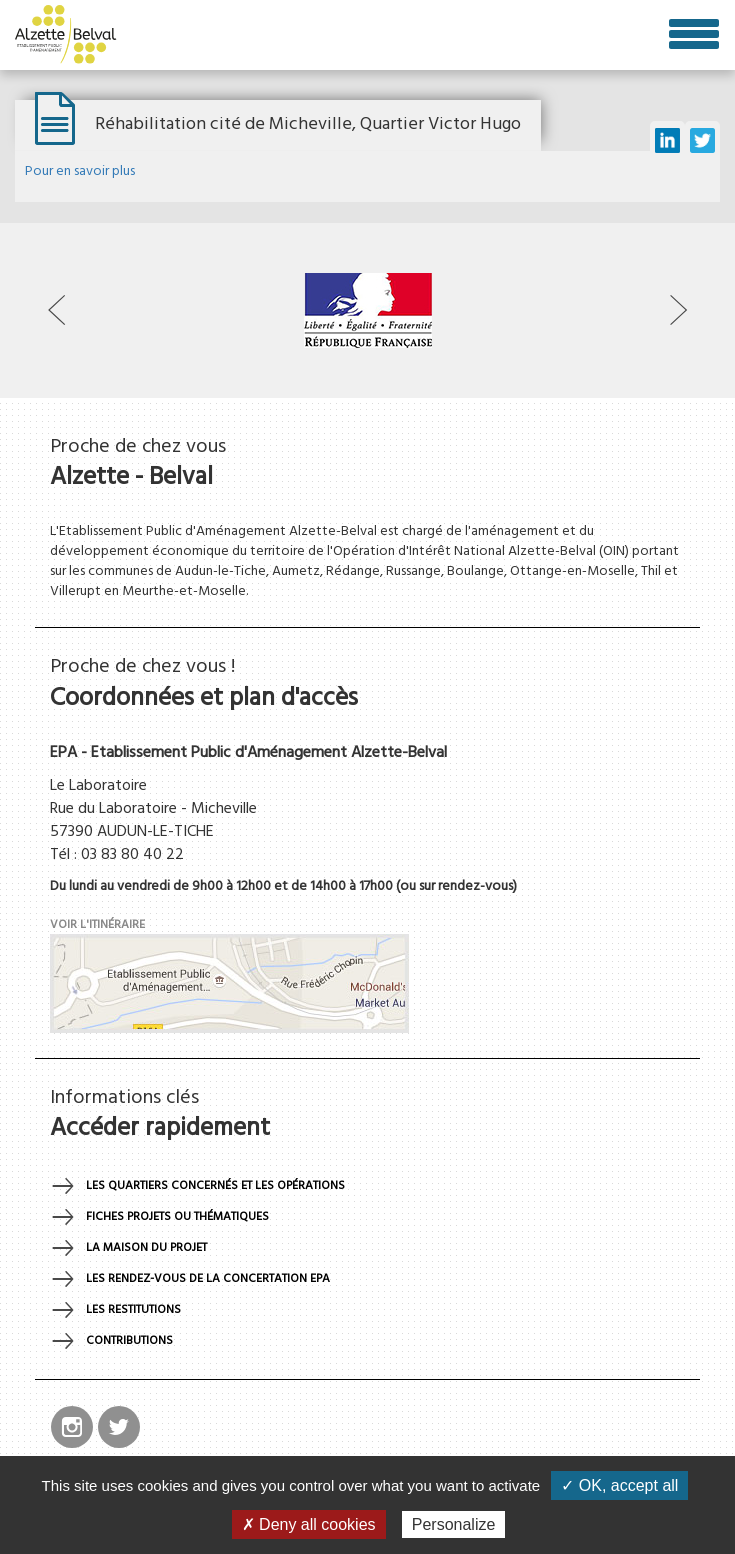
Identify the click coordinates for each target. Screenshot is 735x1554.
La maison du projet (146, 1248)
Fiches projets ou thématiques (177, 1217)
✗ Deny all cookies (309, 1524)
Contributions (129, 1341)
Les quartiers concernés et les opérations (215, 1186)
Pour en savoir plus (80, 171)
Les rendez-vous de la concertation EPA (208, 1279)
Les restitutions (133, 1310)
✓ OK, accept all (619, 1485)
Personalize (454, 1524)
